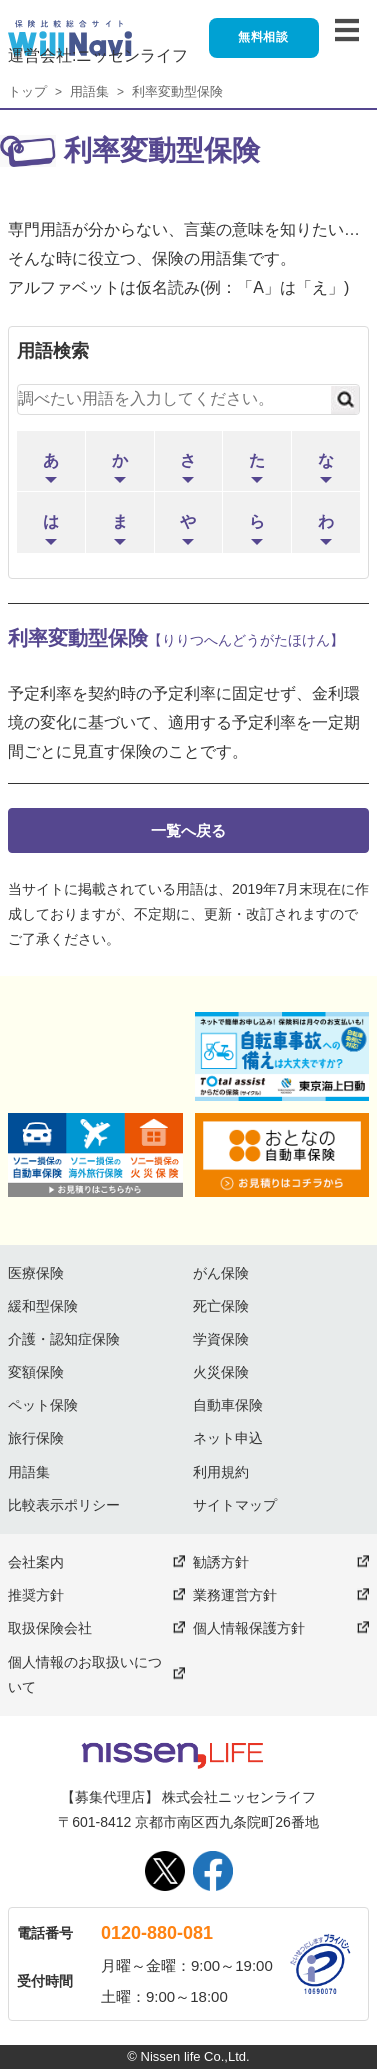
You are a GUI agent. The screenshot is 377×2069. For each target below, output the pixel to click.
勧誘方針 (221, 1562)
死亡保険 (221, 1306)
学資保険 (221, 1339)
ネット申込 (228, 1438)
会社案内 (36, 1562)
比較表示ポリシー (64, 1505)
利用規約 (221, 1472)
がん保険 (221, 1273)
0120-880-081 (157, 1933)
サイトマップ (235, 1505)
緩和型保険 (43, 1306)
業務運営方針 (235, 1595)
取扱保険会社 (50, 1628)
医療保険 (36, 1273)
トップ (27, 91)
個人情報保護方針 (249, 1628)
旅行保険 (36, 1438)
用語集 (89, 91)
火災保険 (221, 1372)
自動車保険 (228, 1405)
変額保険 (36, 1372)
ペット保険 (43, 1405)
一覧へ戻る (188, 830)
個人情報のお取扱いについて (85, 1674)
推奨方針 (36, 1595)
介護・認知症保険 (64, 1339)
